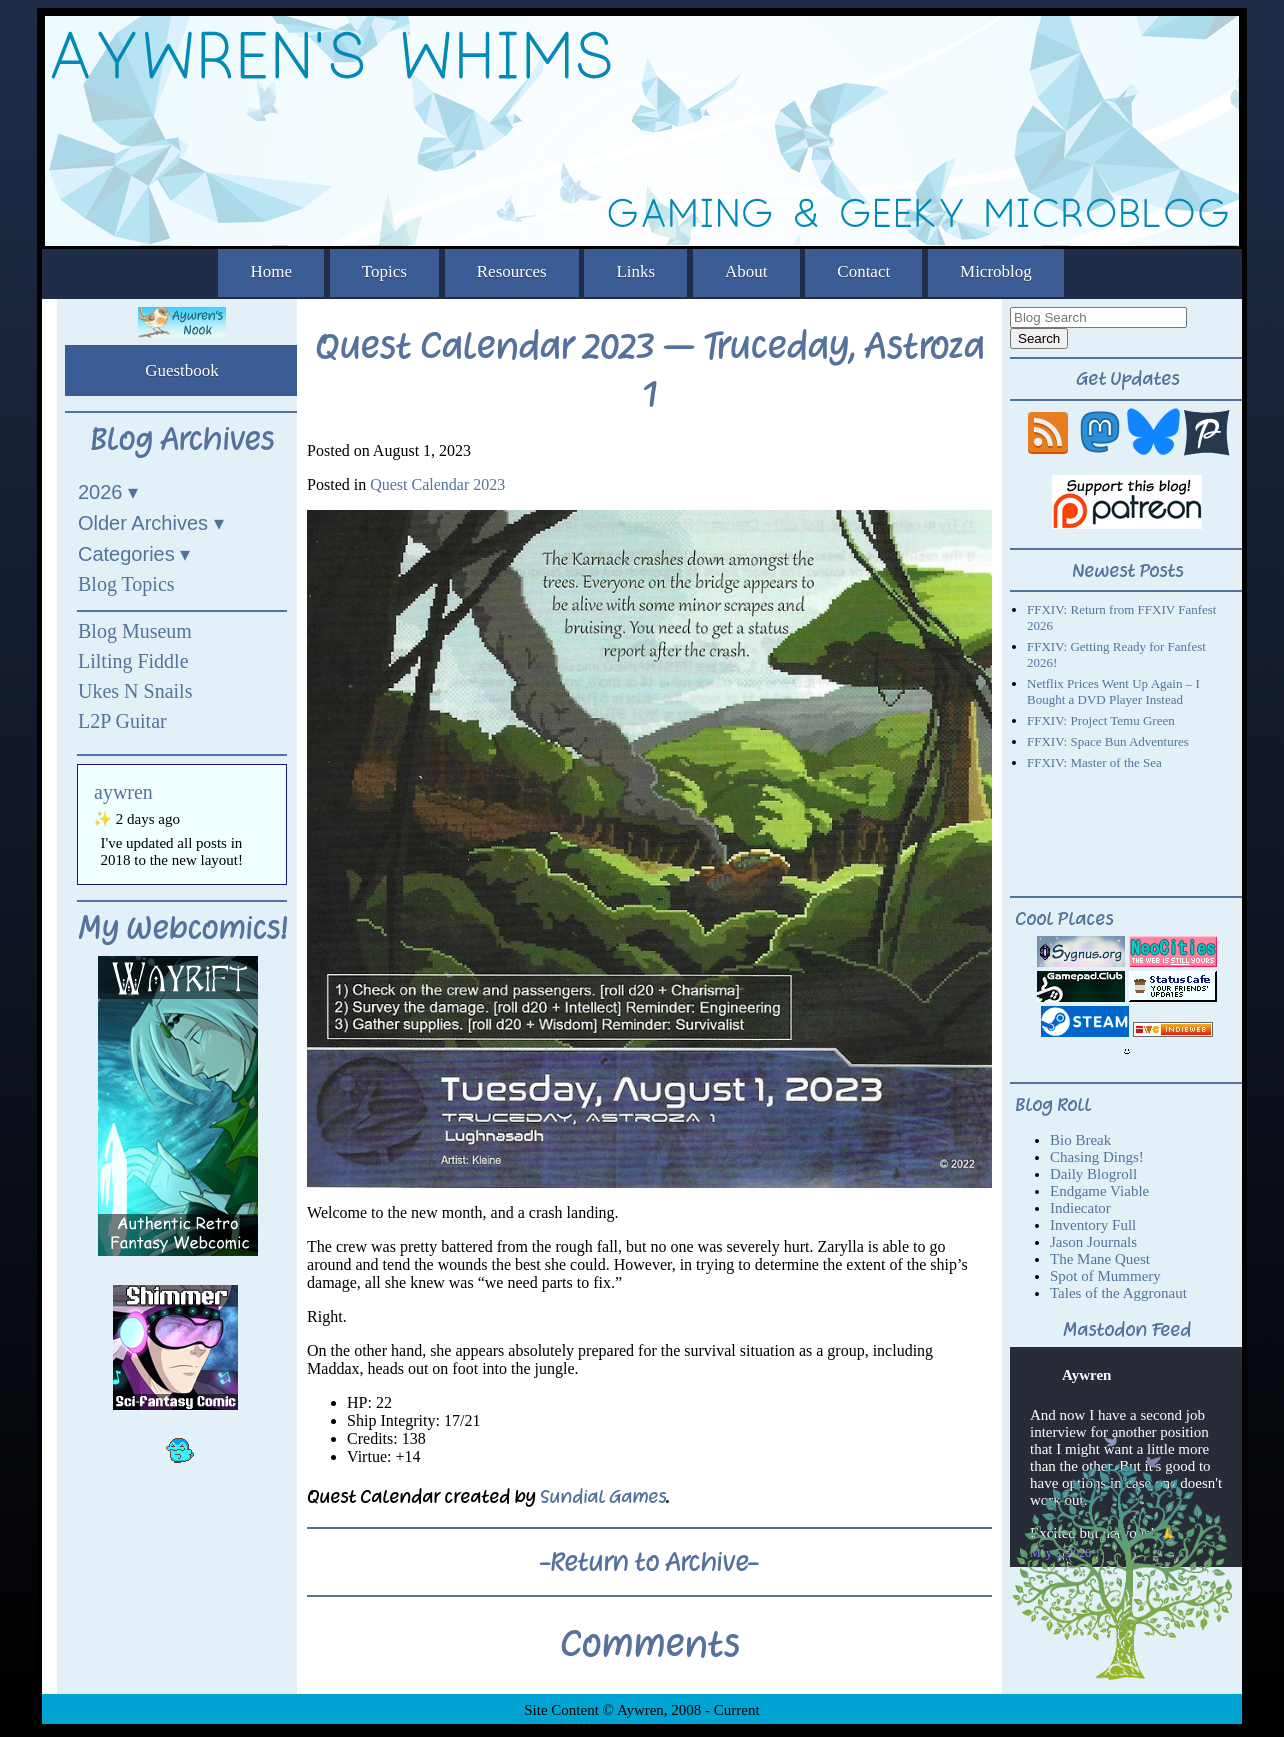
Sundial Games (603, 1496)
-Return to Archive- (649, 1562)
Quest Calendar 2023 (437, 484)
